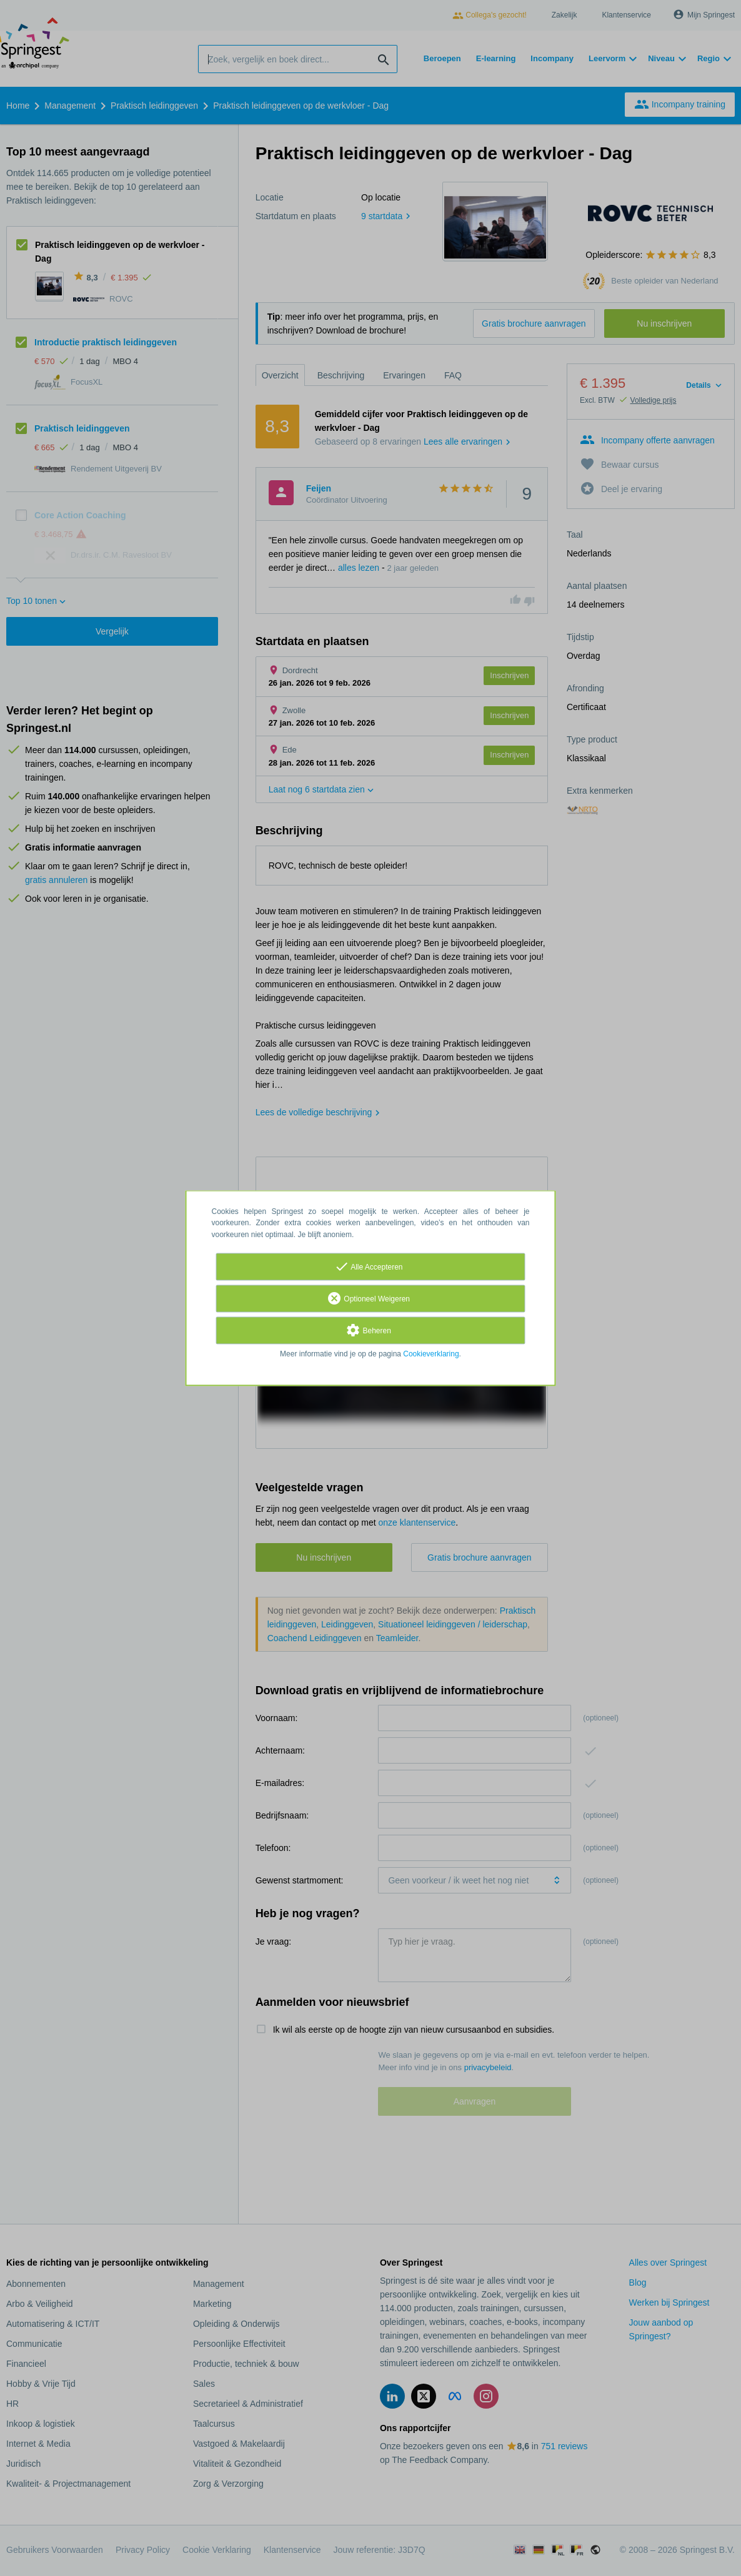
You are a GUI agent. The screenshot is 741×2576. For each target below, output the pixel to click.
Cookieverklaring (431, 1354)
